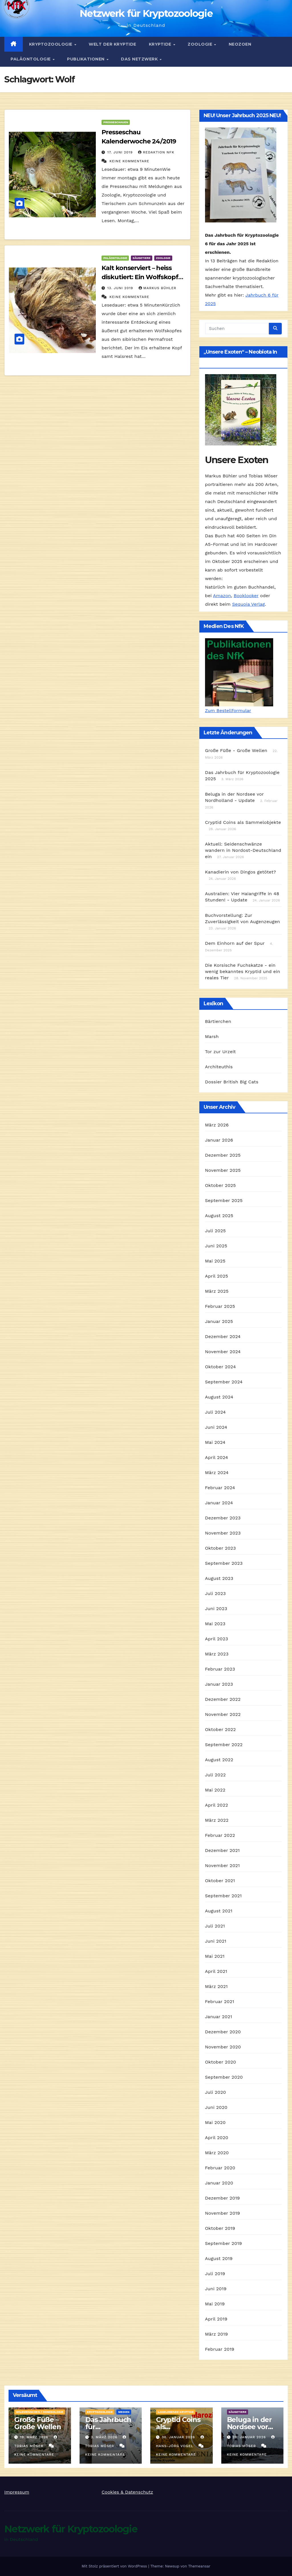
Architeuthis (219, 1066)
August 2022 (219, 1759)
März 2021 (216, 1986)
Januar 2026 (219, 1140)
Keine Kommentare (129, 161)
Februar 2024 (220, 1487)
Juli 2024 (215, 1412)
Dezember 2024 (223, 1336)
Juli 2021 (215, 1926)
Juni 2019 (216, 2288)
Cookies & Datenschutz (127, 2492)
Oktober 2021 (220, 1880)
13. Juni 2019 (120, 288)
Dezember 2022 (223, 1699)
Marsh (212, 1036)
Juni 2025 (216, 1246)
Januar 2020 (219, 2183)
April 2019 (216, 2319)
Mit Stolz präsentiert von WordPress (115, 2566)
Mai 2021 (215, 1956)
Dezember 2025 (223, 1155)
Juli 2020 (215, 2092)
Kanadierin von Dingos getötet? (240, 872)
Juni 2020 (216, 2107)
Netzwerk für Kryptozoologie (146, 13)
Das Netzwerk (140, 59)
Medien (123, 2411)
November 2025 (223, 1170)
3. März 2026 (105, 2437)
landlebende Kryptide (176, 2411)
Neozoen (240, 44)
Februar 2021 (219, 2001)
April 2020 (216, 2137)
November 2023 (223, 1533)
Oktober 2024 (220, 1366)
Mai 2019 (215, 2304)
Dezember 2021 (222, 1850)
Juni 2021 (215, 1941)
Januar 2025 (219, 1321)
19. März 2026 (35, 2437)
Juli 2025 (215, 1230)
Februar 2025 (220, 1306)
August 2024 (219, 1397)
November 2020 (223, 2047)
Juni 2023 (216, 1608)
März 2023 (217, 1654)
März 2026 (217, 1125)
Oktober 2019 (220, 2228)
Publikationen (86, 59)
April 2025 (216, 1276)
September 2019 (223, 2243)
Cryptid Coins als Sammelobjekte (243, 822)
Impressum (16, 2492)
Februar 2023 (220, 1669)
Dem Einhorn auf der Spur (235, 943)
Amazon (222, 595)
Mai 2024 (215, 1442)
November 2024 (223, 1351)
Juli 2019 (215, 2273)
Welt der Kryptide (112, 44)
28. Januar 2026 (249, 2437)
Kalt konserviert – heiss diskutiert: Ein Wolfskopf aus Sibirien (140, 277)
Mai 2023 (215, 1623)
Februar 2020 (220, 2167)
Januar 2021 (218, 2016)
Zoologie (201, 44)
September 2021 (223, 1895)
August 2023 (219, 1578)
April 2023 (216, 1638)
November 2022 (223, 1714)
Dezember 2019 (222, 2198)
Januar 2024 (219, 1502)
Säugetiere (142, 258)
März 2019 (216, 2334)
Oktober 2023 (220, 1548)
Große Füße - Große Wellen (236, 750)
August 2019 (219, 2258)
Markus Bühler (158, 288)
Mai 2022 (215, 1790)
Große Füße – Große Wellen (37, 2423)
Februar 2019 (219, 2349)
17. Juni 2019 (120, 152)
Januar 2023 (219, 1684)
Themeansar (199, 2566)
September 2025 (224, 1200)
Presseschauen (115, 122)
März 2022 (217, 1820)
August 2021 (218, 1911)
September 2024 (224, 1382)
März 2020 (217, 2152)
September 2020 (224, 2077)
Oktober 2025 (220, 1185)
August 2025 (219, 1215)
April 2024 (216, 1457)
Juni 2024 (216, 1427)
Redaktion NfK (156, 152)
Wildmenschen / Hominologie (39, 2411)
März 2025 (217, 1291)
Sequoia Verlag (248, 604)
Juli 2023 (215, 1593)
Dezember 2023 (223, 1518)
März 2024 (217, 1472)
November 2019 (222, 2213)
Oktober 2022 (220, 1729)
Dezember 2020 (223, 2031)
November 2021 (222, 1865)
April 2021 (216, 1971)
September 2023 (224, 1563)
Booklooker (246, 595)
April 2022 (216, 1805)
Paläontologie (31, 59)
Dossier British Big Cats (231, 1082)
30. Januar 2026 (179, 2437)
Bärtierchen (218, 1021)
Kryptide (161, 44)
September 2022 (224, 1744)
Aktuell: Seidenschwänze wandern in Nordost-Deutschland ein (243, 850)
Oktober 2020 (220, 2062)
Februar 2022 (220, 1835)
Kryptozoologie (51, 44)
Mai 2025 (215, 1261)
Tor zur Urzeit (220, 1051)
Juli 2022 (215, 1775)
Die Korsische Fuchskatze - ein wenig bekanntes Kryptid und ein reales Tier (242, 971)
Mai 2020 (215, 2122)
